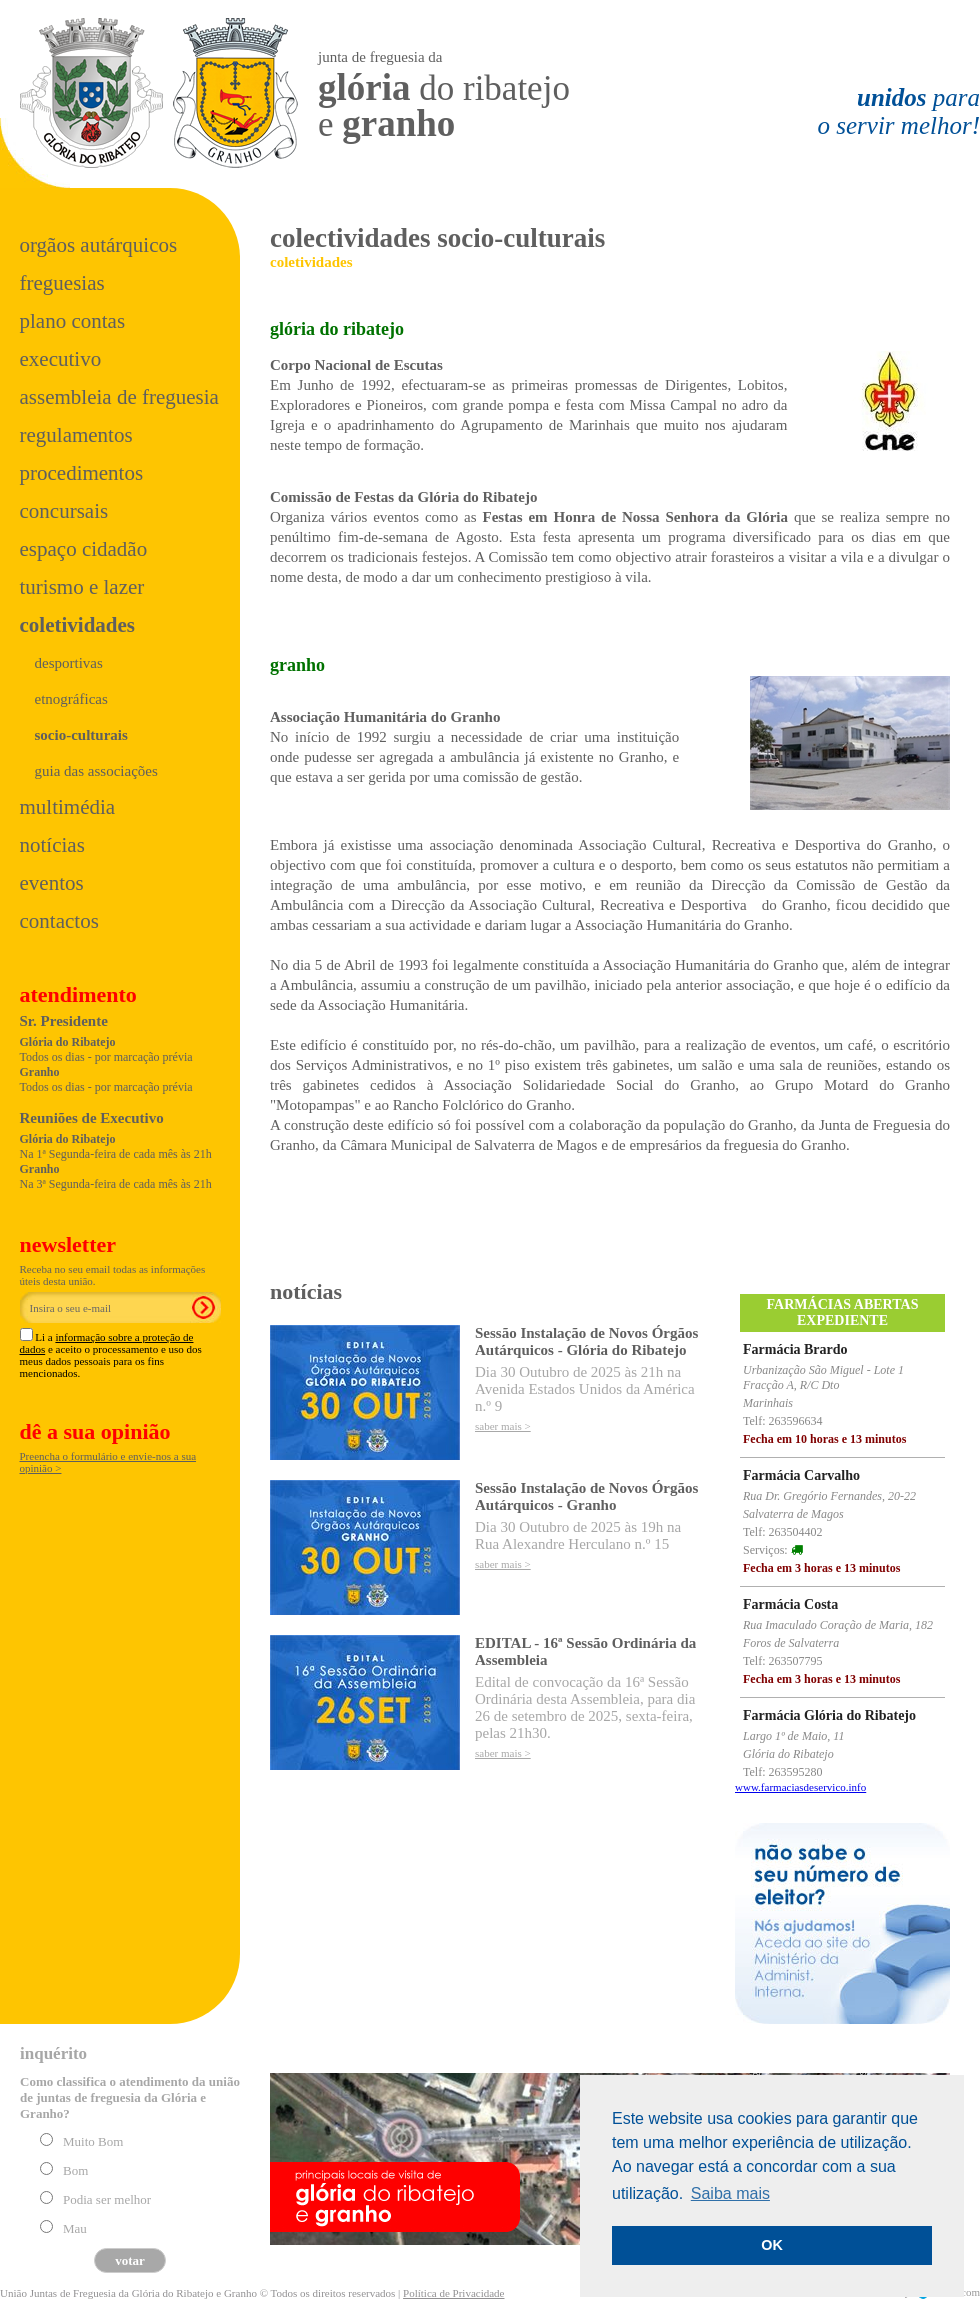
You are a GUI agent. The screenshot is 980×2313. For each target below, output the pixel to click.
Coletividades (78, 625)
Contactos (59, 921)
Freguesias (62, 283)
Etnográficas (71, 699)
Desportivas (69, 663)
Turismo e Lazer (82, 587)
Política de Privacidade (453, 2293)
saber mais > (503, 1426)
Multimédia (68, 807)
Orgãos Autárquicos (99, 245)
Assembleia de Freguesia (119, 397)
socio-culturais (81, 735)
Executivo (61, 359)
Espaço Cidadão (84, 549)
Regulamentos (76, 435)
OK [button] (772, 2245)
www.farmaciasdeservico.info (800, 1787)
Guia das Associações (96, 771)
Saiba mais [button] (730, 2193)
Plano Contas (73, 321)
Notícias (52, 845)
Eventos (52, 883)
